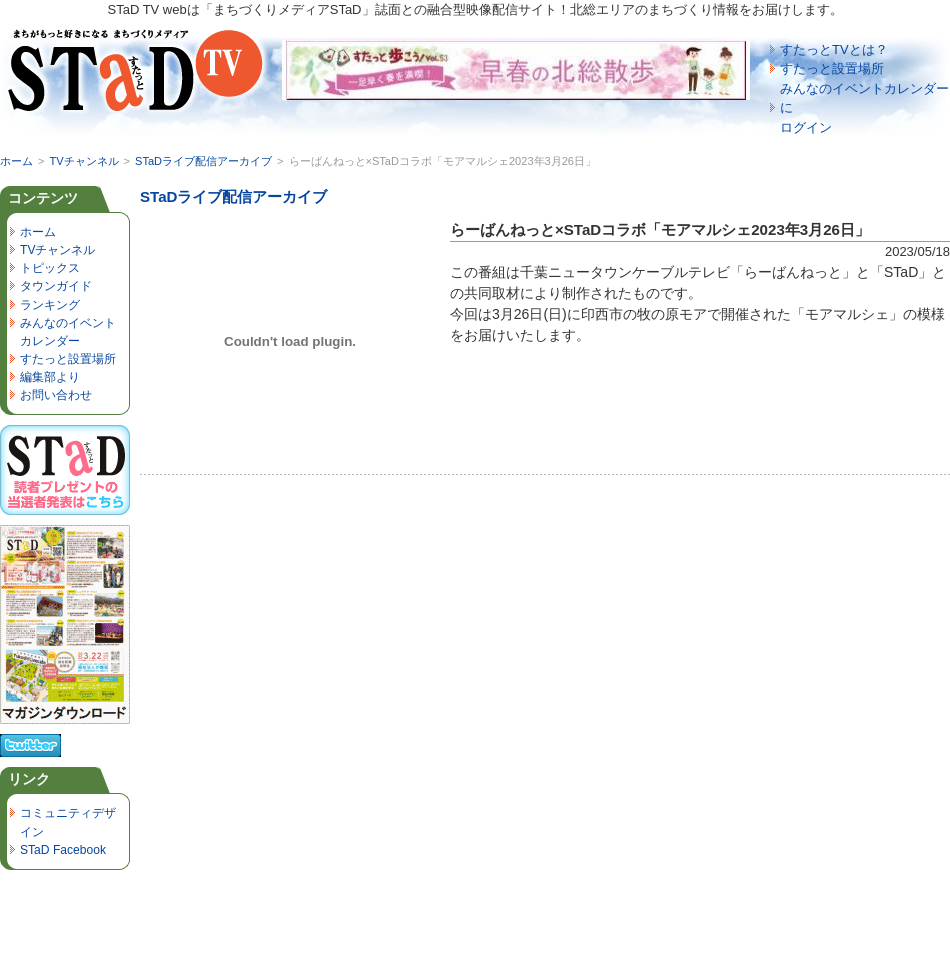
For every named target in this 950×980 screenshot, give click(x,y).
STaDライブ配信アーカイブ (203, 161)
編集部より (50, 377)
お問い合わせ (56, 395)
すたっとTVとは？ (834, 49)
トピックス (50, 268)
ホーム (16, 161)
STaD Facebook (63, 850)
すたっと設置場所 (832, 68)
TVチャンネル (83, 161)
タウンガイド (56, 286)
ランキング (50, 305)
